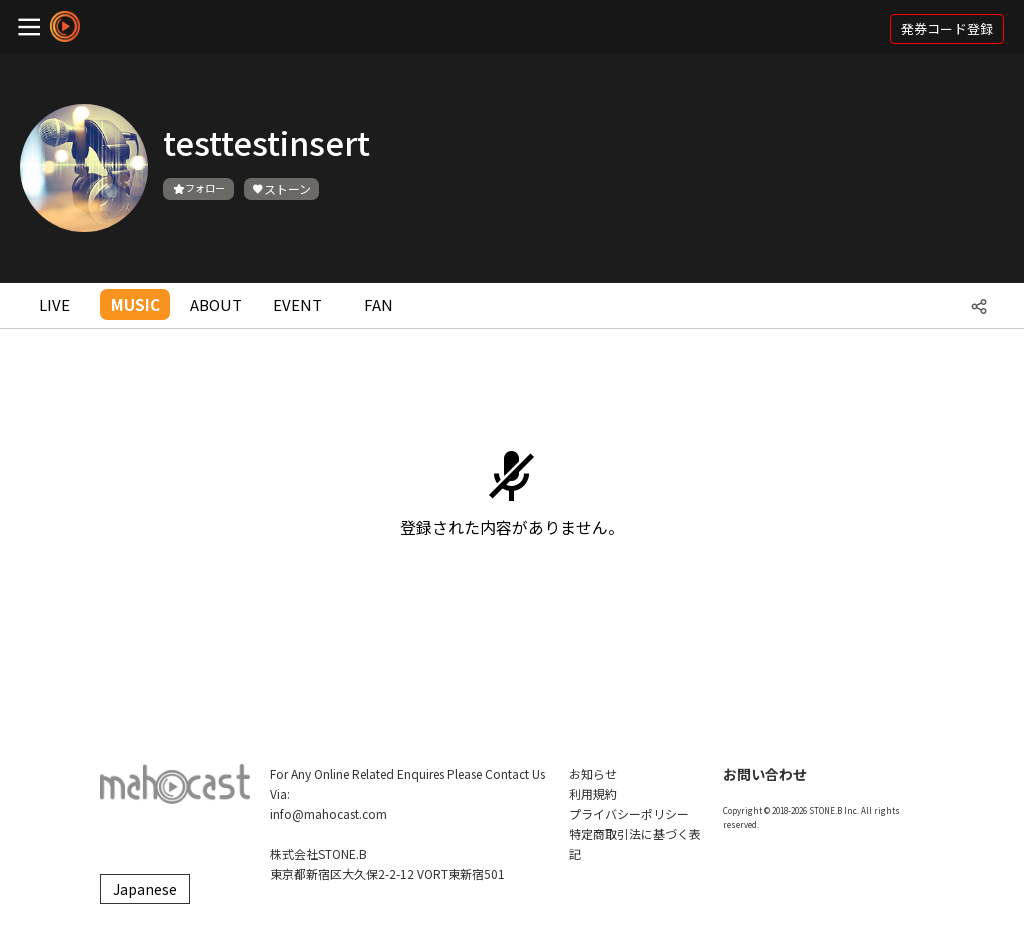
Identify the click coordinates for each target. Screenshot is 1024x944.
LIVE (54, 304)
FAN (378, 304)
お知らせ (593, 773)
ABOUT (216, 304)
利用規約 (593, 793)
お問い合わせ (765, 774)
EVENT (297, 304)
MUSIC (135, 304)
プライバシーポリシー (629, 813)
